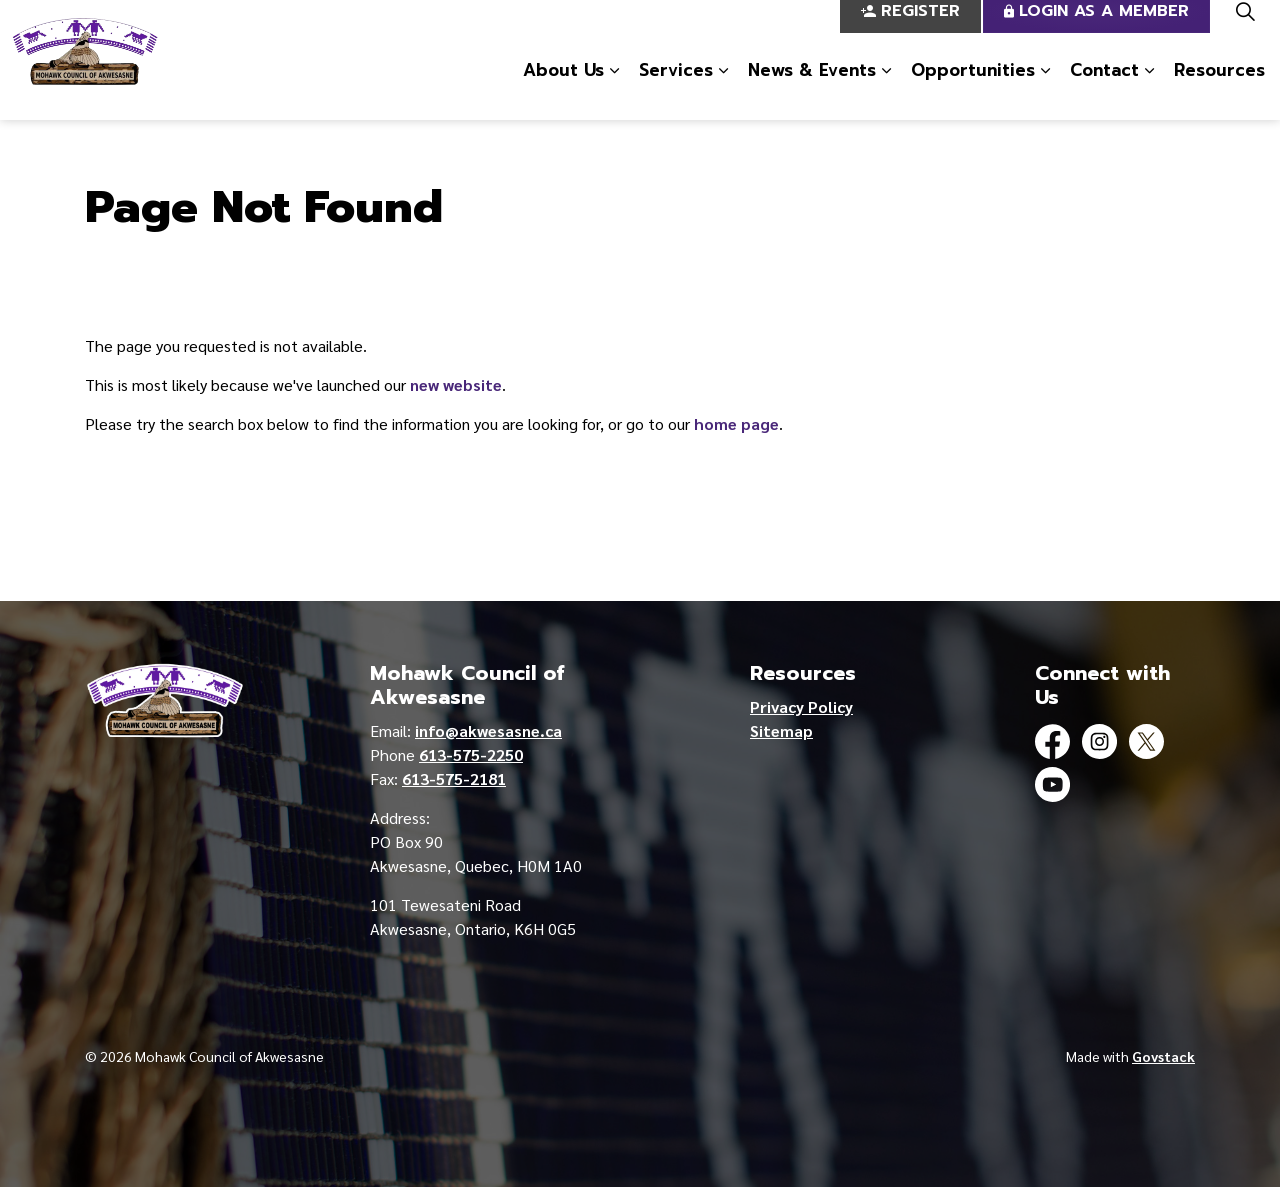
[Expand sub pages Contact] (1149, 90)
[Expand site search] (1245, 30)
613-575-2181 (454, 778)
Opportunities (973, 89)
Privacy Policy (801, 706)
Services (676, 89)
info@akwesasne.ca (488, 730)
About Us (563, 89)
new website (456, 384)
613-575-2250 (471, 754)
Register (910, 30)
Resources (1219, 89)
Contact (1104, 89)
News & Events (812, 89)
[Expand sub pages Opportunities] (1045, 90)
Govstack (1163, 1056)
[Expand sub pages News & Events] (886, 90)
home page (736, 423)
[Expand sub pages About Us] (614, 90)
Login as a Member (1096, 30)
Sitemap (781, 730)
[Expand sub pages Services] (723, 90)
